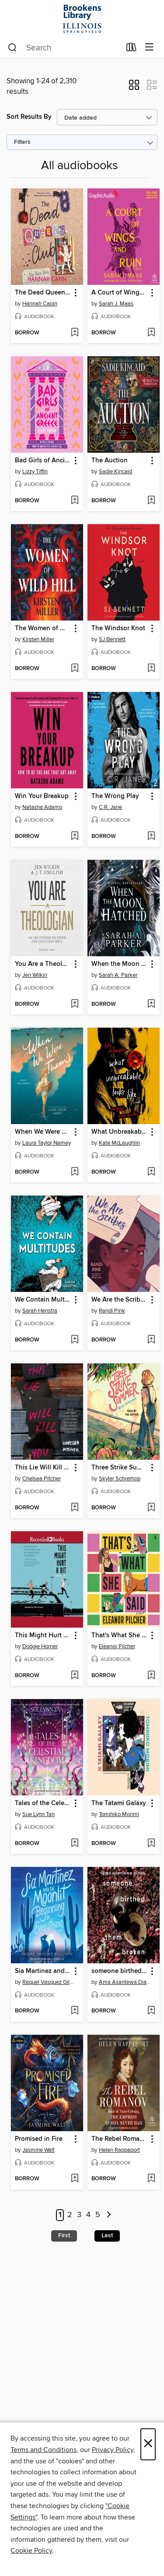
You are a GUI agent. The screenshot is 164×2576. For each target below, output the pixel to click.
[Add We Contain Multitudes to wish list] (74, 1340)
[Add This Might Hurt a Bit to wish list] (74, 1676)
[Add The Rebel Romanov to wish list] (151, 2179)
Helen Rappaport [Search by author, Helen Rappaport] (119, 2150)
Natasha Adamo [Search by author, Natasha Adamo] (42, 807)
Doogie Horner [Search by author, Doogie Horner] (40, 1646)
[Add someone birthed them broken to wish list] (151, 2011)
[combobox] (64, 47)
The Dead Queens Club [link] (43, 293)
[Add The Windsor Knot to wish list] (151, 668)
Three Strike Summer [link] (119, 1468)
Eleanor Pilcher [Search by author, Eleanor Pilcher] (117, 1646)
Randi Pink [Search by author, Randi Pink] (112, 1310)
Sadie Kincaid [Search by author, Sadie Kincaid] (115, 471)
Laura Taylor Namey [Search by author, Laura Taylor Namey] (46, 1142)
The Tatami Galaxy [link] (118, 1803)
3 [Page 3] (79, 2215)
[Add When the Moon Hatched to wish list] (151, 1004)
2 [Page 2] (69, 2215)
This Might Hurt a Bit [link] (43, 1635)
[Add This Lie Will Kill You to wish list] (74, 1508)
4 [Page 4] (88, 2215)
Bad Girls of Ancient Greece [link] (43, 461)
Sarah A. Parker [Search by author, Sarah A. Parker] (118, 975)
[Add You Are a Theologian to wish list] (74, 1004)
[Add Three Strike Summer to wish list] (151, 1508)
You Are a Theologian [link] (43, 964)
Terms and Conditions (43, 2449)
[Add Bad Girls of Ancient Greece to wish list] (74, 501)
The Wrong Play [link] (115, 796)
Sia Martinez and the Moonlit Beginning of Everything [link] (43, 1971)
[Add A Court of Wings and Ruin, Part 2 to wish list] (151, 333)
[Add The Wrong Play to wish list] (151, 836)
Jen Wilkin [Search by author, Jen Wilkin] (34, 975)
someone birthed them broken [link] (119, 1971)
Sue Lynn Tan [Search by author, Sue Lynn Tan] (38, 1814)
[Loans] (131, 49)
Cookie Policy (31, 2550)
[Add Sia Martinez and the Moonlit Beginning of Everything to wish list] (74, 2011)
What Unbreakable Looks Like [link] (119, 1132)
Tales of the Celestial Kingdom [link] (43, 1803)
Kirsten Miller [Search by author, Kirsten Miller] (38, 639)
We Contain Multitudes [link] (43, 1300)
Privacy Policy (112, 2449)
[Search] (12, 48)
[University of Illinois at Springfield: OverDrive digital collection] (82, 18)
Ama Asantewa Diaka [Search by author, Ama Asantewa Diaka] (124, 1982)
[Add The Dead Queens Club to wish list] (74, 333)
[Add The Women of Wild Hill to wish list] (74, 668)
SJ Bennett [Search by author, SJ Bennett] (112, 639)
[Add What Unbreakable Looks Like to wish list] (151, 1172)
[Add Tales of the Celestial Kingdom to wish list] (74, 1843)
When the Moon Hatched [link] (119, 964)
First (64, 2235)
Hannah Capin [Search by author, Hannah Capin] (39, 303)
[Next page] (109, 2215)
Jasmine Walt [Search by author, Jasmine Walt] (38, 2150)
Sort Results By (29, 117)
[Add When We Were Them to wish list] (74, 1172)
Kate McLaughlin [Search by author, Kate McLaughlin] (119, 1142)
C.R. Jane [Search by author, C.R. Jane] (110, 807)
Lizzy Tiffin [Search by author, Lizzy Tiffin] (35, 471)
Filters (22, 142)
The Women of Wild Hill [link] (43, 628)
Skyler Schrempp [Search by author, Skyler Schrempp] (119, 1478)
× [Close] (148, 2444)
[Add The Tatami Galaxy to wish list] (151, 1843)
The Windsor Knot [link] (118, 628)
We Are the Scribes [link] (119, 1300)
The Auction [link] (109, 461)
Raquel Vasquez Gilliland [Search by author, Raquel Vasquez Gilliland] (48, 1982)
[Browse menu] (149, 47)
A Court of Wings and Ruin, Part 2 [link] (119, 293)
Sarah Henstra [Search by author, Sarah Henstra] (39, 1310)
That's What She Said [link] (119, 1635)
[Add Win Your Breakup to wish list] (74, 836)
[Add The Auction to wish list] (151, 501)
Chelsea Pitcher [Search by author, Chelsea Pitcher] (41, 1478)
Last (107, 2235)
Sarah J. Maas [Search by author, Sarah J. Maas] (116, 303)
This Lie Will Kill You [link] (43, 1468)
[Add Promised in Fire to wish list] (74, 2179)
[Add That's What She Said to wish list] (151, 1676)
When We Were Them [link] (43, 1132)
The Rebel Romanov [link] (119, 2139)
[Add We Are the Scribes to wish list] (151, 1340)
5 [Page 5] (97, 2215)
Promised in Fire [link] (39, 2139)
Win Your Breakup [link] (42, 796)
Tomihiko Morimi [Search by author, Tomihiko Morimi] (119, 1814)
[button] (134, 87)
